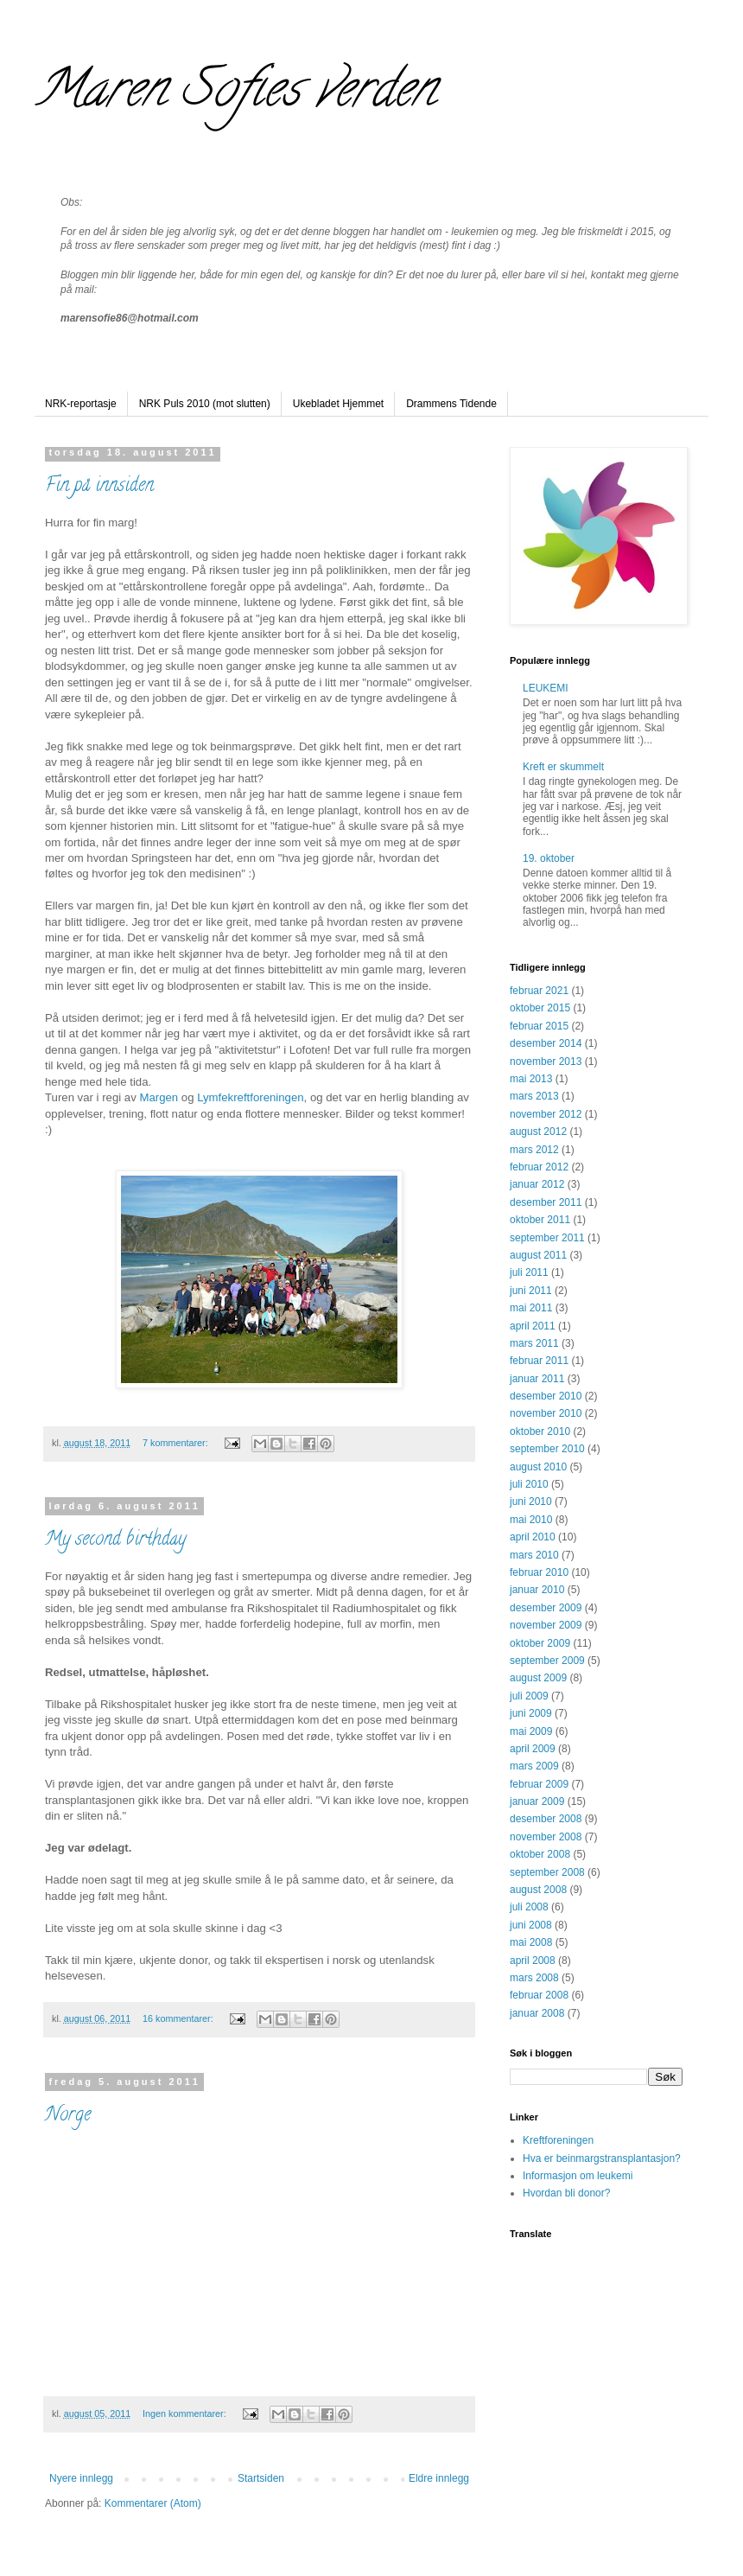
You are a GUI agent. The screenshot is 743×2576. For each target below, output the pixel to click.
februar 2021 (539, 991)
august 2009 (538, 1678)
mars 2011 (534, 1343)
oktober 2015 (540, 1008)
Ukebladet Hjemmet (338, 404)
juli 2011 (529, 1272)
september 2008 (547, 1872)
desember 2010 (545, 1396)
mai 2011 (531, 1308)
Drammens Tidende (451, 404)
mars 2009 (534, 1766)
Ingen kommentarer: (186, 2413)
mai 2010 (531, 1520)
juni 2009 (531, 1713)
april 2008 (533, 1960)
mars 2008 (534, 1978)
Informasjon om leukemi (577, 2176)
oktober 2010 (540, 1431)
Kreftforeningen (558, 2140)
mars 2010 (534, 1555)
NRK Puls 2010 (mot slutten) (204, 404)
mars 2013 (534, 1096)
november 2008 (545, 1837)
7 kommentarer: (177, 1443)
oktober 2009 (540, 1643)
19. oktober (549, 858)
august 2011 (538, 1255)
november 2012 (545, 1114)
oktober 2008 (540, 1854)
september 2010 (547, 1449)
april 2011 (533, 1326)
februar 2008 (539, 1995)
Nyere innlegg (81, 2478)
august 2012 (538, 1131)
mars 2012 (534, 1150)
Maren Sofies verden (235, 94)
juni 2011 (531, 1291)
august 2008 (538, 1890)
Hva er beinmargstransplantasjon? (602, 2158)
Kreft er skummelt (563, 767)
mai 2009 (531, 1731)
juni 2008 (531, 1925)
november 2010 (545, 1413)
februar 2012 (539, 1167)
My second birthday (115, 1540)
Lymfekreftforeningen (250, 1097)
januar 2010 (537, 1590)
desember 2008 (545, 1819)
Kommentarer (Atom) (153, 2503)
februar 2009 (539, 1784)
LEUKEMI (545, 688)
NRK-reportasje (81, 404)
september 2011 (547, 1238)
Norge (68, 2116)
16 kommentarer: (179, 2018)
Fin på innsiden (99, 486)
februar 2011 (539, 1361)
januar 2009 (537, 1801)
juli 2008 (529, 1907)
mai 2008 (531, 1942)
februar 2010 (539, 1572)
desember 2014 (545, 1043)
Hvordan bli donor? (566, 2193)
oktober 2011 (540, 1220)
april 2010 (533, 1537)
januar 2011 (537, 1379)
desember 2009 (545, 1608)
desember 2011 (545, 1202)
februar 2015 (539, 1026)
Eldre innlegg (439, 2478)
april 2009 (533, 1749)
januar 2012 (537, 1184)
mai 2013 (531, 1079)
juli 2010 (529, 1484)
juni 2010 (531, 1501)
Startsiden (261, 2478)
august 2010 (538, 1467)
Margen (158, 1097)
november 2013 (545, 1061)
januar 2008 (537, 2013)
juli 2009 (529, 1696)
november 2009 (545, 1625)
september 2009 (547, 1661)
